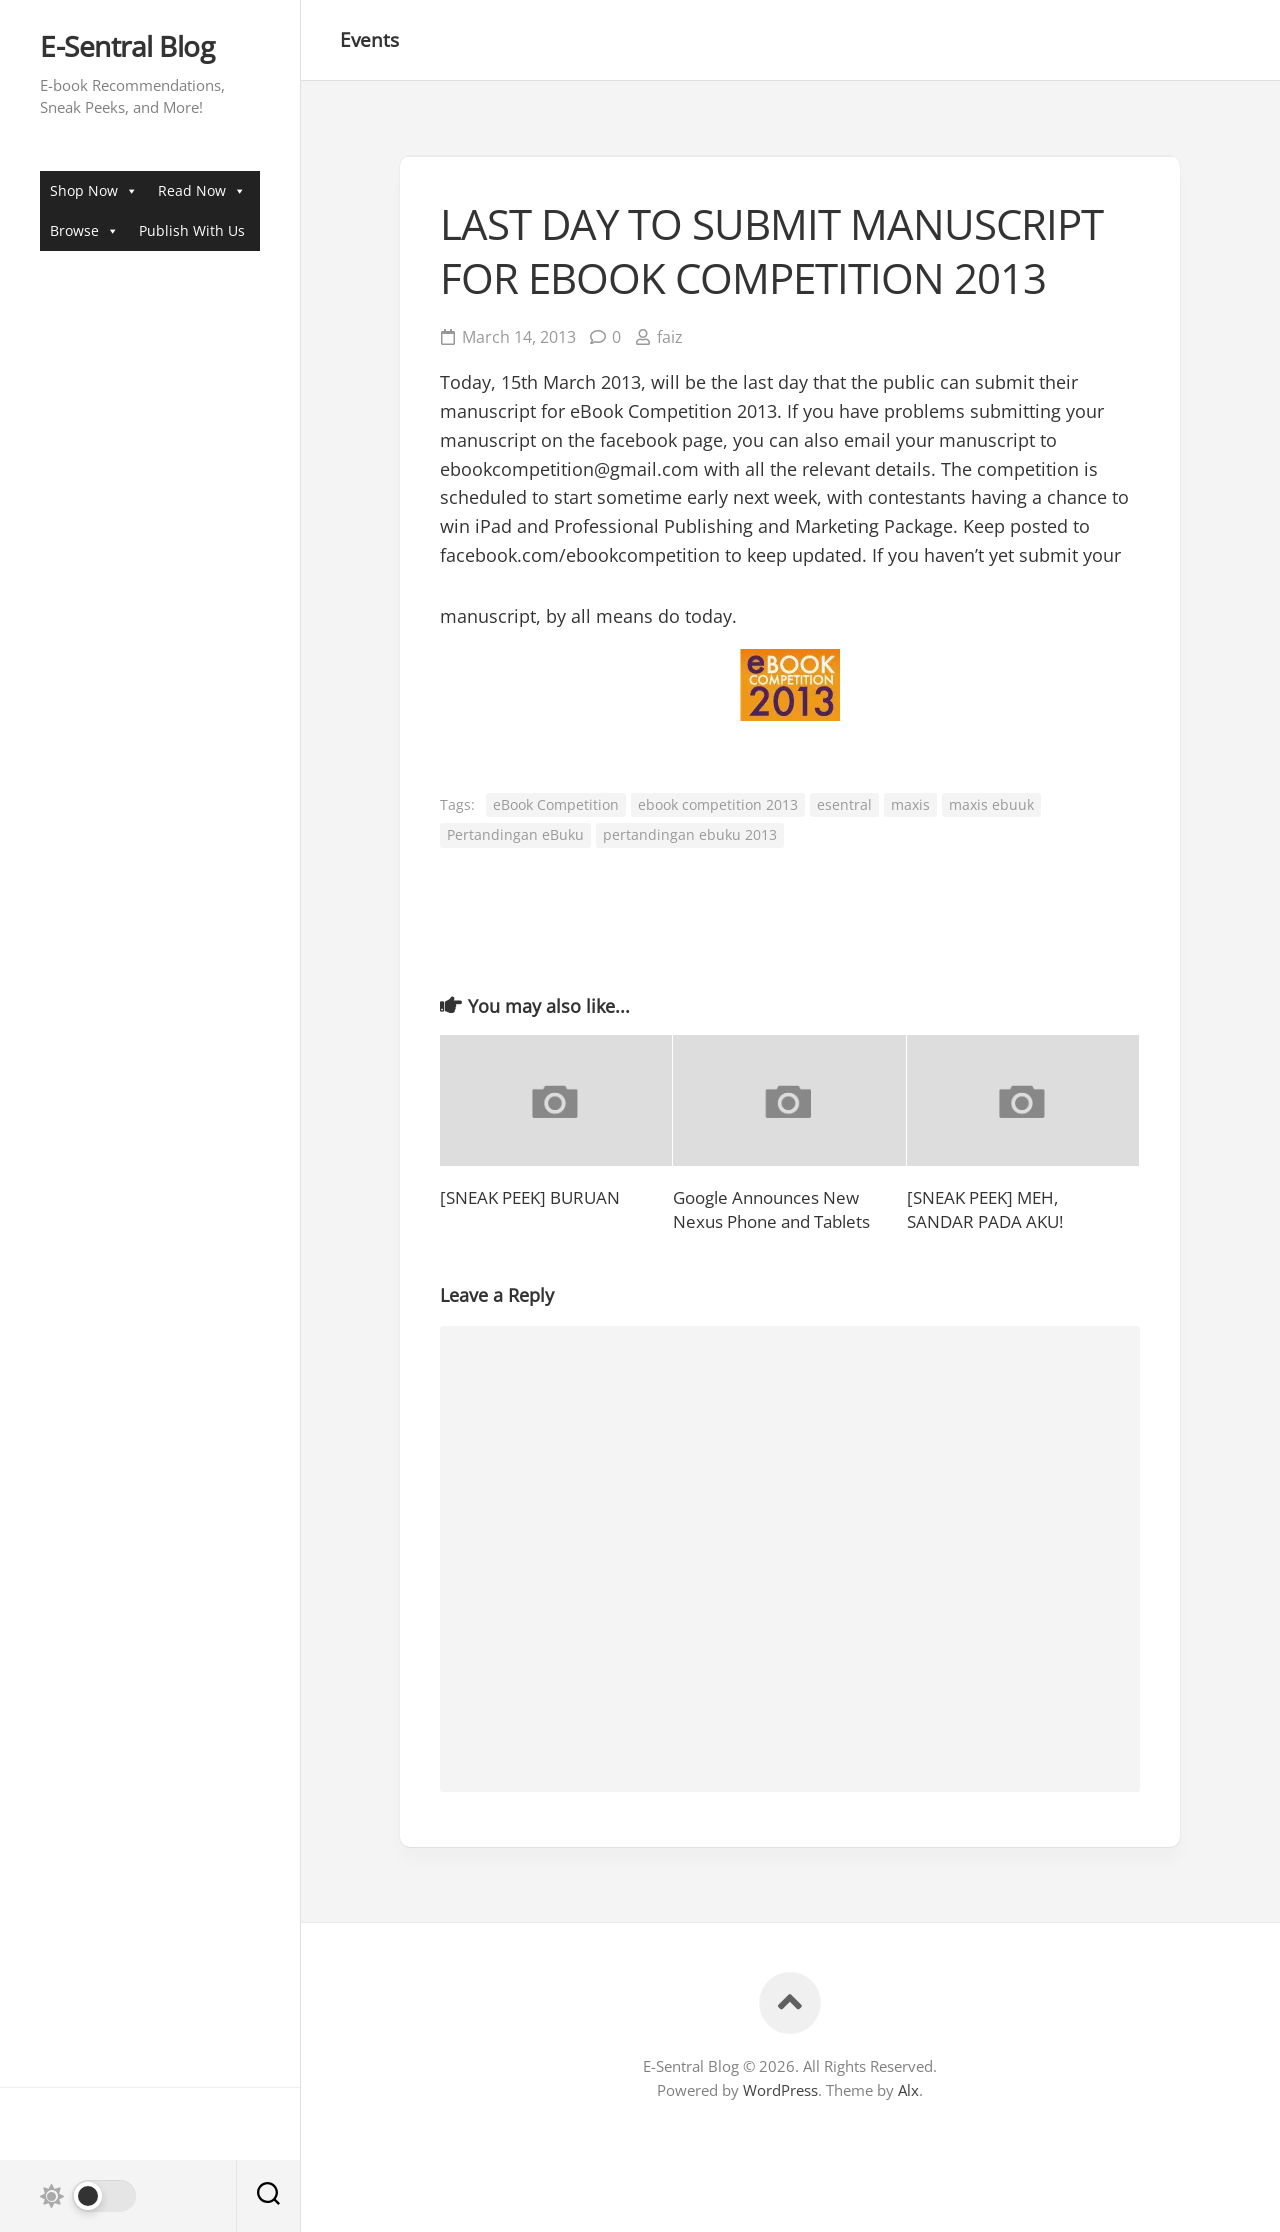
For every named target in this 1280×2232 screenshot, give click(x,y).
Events (369, 40)
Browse (84, 230)
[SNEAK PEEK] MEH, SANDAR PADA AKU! (985, 1209)
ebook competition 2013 (718, 804)
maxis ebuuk (991, 804)
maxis (910, 804)
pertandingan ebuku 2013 (690, 834)
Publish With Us (192, 230)
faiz (670, 337)
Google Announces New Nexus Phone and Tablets (771, 1209)
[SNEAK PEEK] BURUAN (530, 1197)
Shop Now (94, 190)
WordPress (780, 2090)
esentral (844, 804)
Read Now (202, 190)
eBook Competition (556, 804)
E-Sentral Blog (127, 47)
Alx (908, 2090)
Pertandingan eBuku (515, 834)
